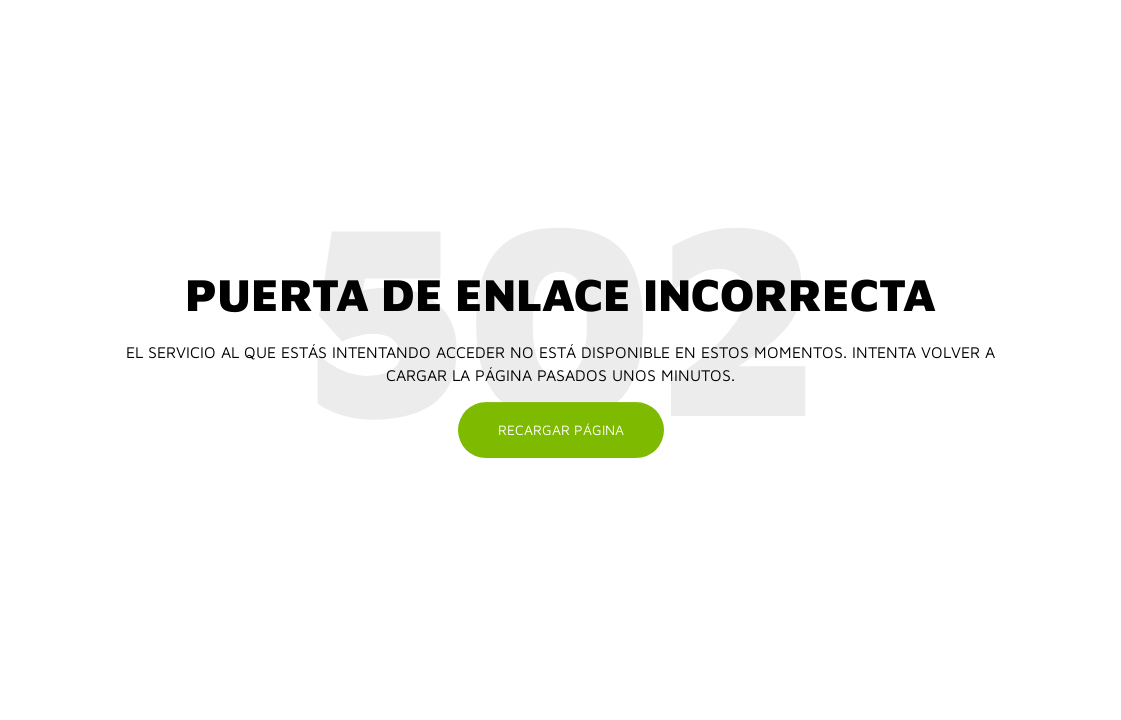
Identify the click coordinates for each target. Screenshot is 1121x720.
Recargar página (561, 429)
